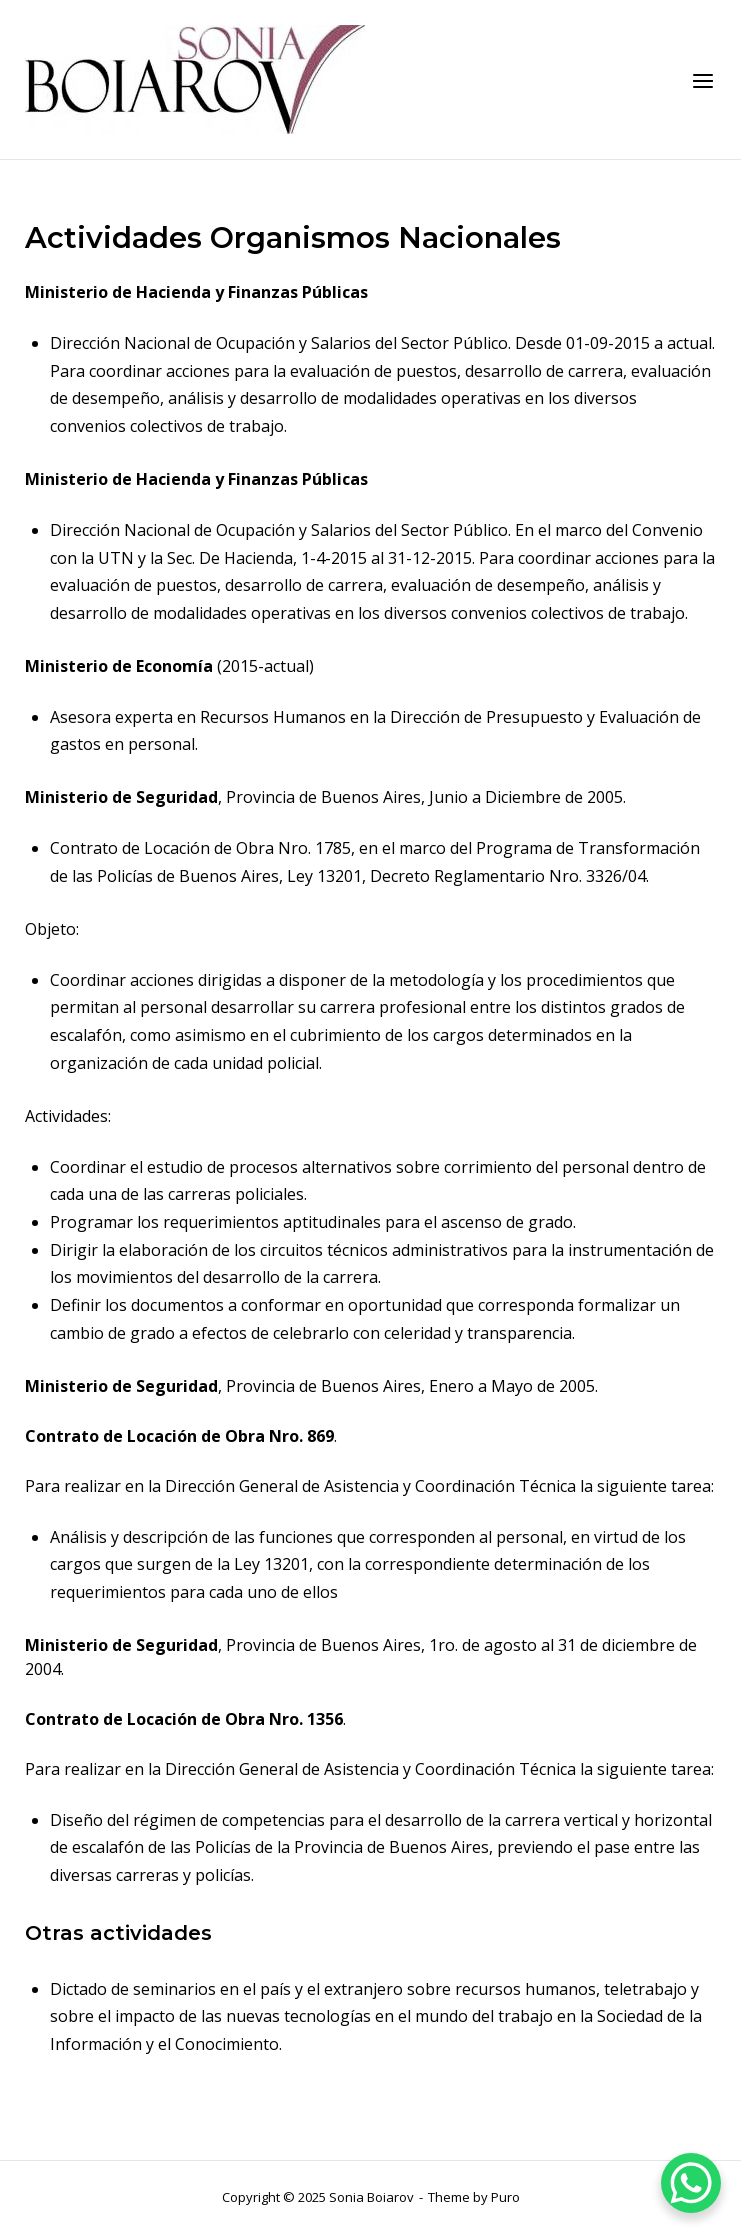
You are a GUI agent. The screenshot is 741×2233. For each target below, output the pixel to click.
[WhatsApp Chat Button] (691, 2183)
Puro (505, 2197)
